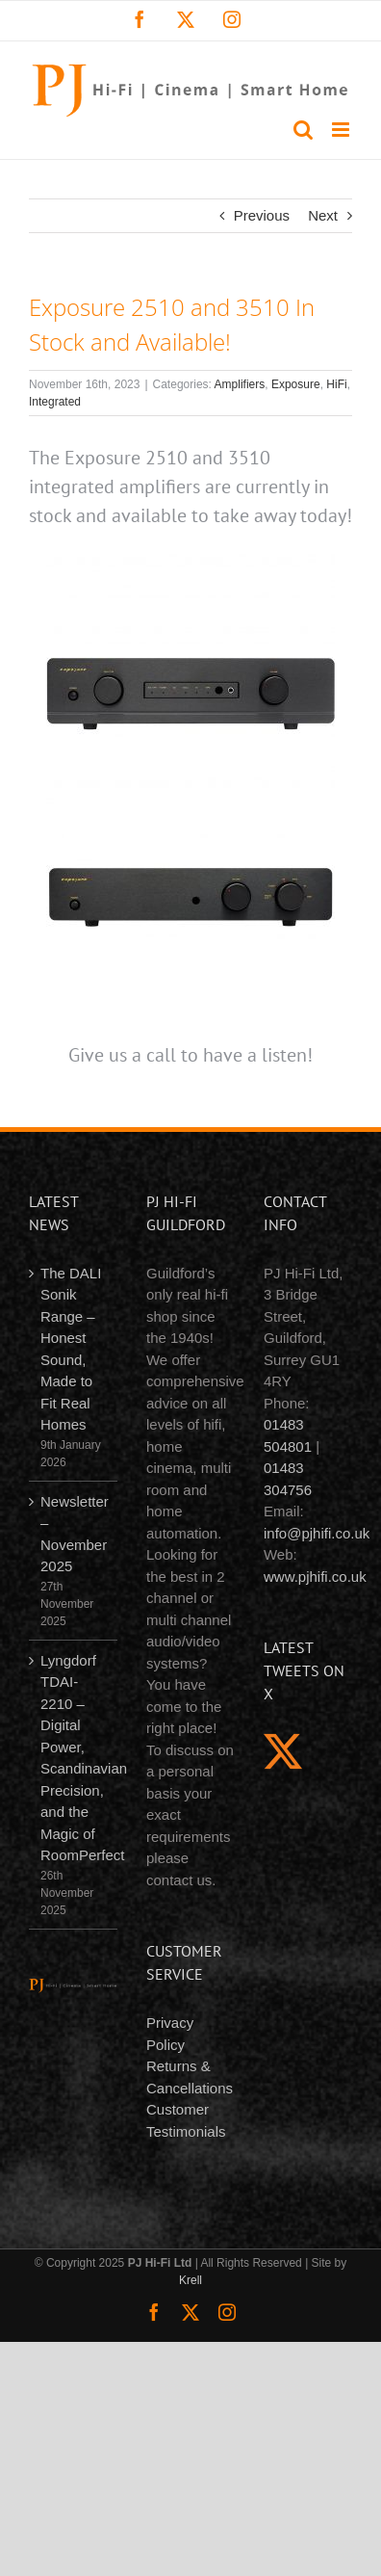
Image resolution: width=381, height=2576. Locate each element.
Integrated (55, 401)
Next (323, 215)
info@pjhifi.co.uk (316, 1533)
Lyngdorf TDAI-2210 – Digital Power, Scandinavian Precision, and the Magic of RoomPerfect (74, 1758)
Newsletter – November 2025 (74, 1534)
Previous (262, 215)
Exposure (295, 384)
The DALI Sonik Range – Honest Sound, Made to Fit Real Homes (70, 1349)
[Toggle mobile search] (303, 129)
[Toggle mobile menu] (342, 129)
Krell (190, 2280)
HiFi (336, 384)
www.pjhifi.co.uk (315, 1576)
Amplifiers (240, 384)
